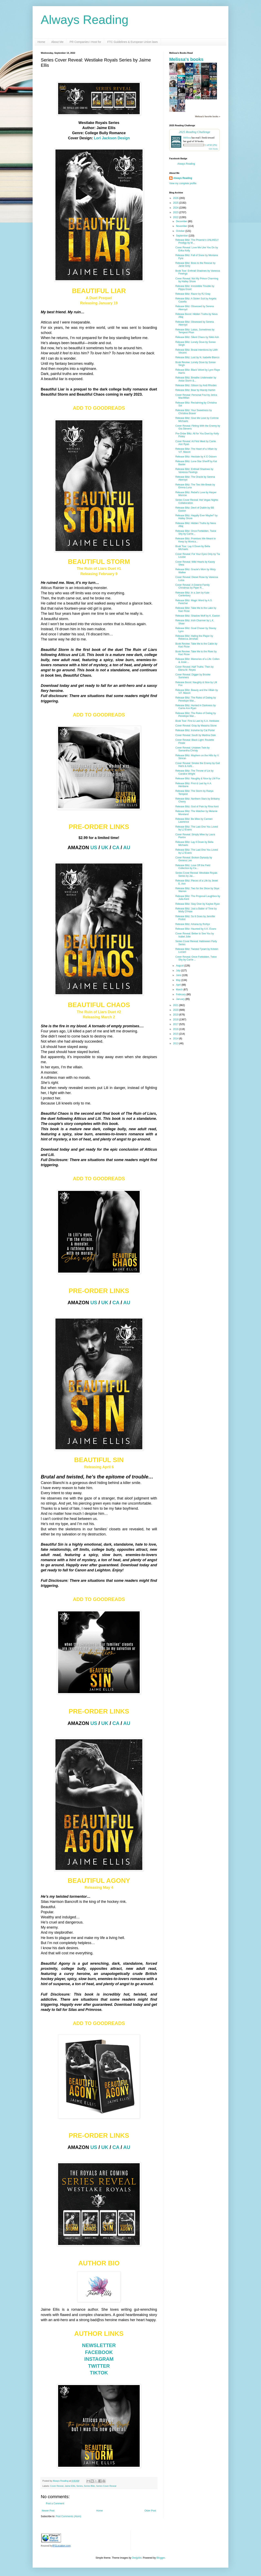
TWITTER (99, 2366)
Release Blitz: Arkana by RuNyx (192, 924)
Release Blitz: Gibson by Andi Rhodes (196, 385)
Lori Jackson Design (112, 138)
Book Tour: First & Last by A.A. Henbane (197, 721)
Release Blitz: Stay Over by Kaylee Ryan (197, 904)
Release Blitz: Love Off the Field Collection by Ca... (192, 867)
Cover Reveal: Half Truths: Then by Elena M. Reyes (194, 668)
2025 (176, 202)
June (179, 975)
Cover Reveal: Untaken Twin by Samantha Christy (192, 749)
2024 (176, 207)
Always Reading (84, 20)
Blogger (160, 2557)
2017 (176, 1024)
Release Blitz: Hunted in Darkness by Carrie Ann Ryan (195, 707)
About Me (57, 42)
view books (213, 149)
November (182, 226)
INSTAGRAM (99, 2359)
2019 (176, 1014)
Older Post (150, 2510)
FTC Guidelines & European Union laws (132, 42)
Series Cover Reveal (106, 2486)
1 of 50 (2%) (211, 145)
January (180, 999)
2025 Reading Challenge (194, 132)
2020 (176, 1010)
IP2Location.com (61, 2545)
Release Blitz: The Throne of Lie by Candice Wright (194, 772)
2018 (176, 1019)
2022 (176, 217)
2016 (176, 1029)
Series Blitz (89, 2486)
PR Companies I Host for (85, 42)
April (178, 984)
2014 (176, 1038)
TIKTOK (99, 2372)
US (93, 847)
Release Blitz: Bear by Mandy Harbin (195, 390)
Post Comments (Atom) (68, 2516)
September (182, 235)
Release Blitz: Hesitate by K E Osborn (196, 456)
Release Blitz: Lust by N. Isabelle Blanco (197, 357)
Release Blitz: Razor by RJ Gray (192, 293)
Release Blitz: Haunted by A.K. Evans (195, 928)
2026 (176, 198)
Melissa (187, 137)
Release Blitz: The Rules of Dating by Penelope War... (195, 699)
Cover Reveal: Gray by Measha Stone (196, 725)
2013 (176, 1043)
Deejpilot (137, 2557)
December (182, 221)
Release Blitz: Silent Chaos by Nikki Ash (197, 337)
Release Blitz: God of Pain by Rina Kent (197, 806)
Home (41, 42)
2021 (176, 1005)
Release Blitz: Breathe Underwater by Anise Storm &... (195, 379)
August (180, 965)
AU (126, 847)
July (178, 970)
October (180, 231)
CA (115, 847)
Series (79, 2486)
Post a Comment (55, 2503)
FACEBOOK (99, 2352)
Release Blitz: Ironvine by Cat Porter (195, 730)
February (181, 994)
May (178, 980)
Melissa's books (186, 59)
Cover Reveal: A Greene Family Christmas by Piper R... (192, 586)
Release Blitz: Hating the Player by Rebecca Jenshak (194, 637)
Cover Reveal (56, 2486)
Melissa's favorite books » (207, 116)
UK (104, 847)
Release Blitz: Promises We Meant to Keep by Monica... (195, 540)
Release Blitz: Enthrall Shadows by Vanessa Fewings (194, 470)
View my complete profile (182, 183)
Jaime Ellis (70, 2486)
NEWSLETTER (99, 2345)
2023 (176, 212)
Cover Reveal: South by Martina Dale (195, 735)
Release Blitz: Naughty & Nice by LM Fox (197, 778)
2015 (176, 1033)
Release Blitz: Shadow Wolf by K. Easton (197, 615)
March (180, 989)
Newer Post (48, 2510)
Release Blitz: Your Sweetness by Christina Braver (193, 412)
